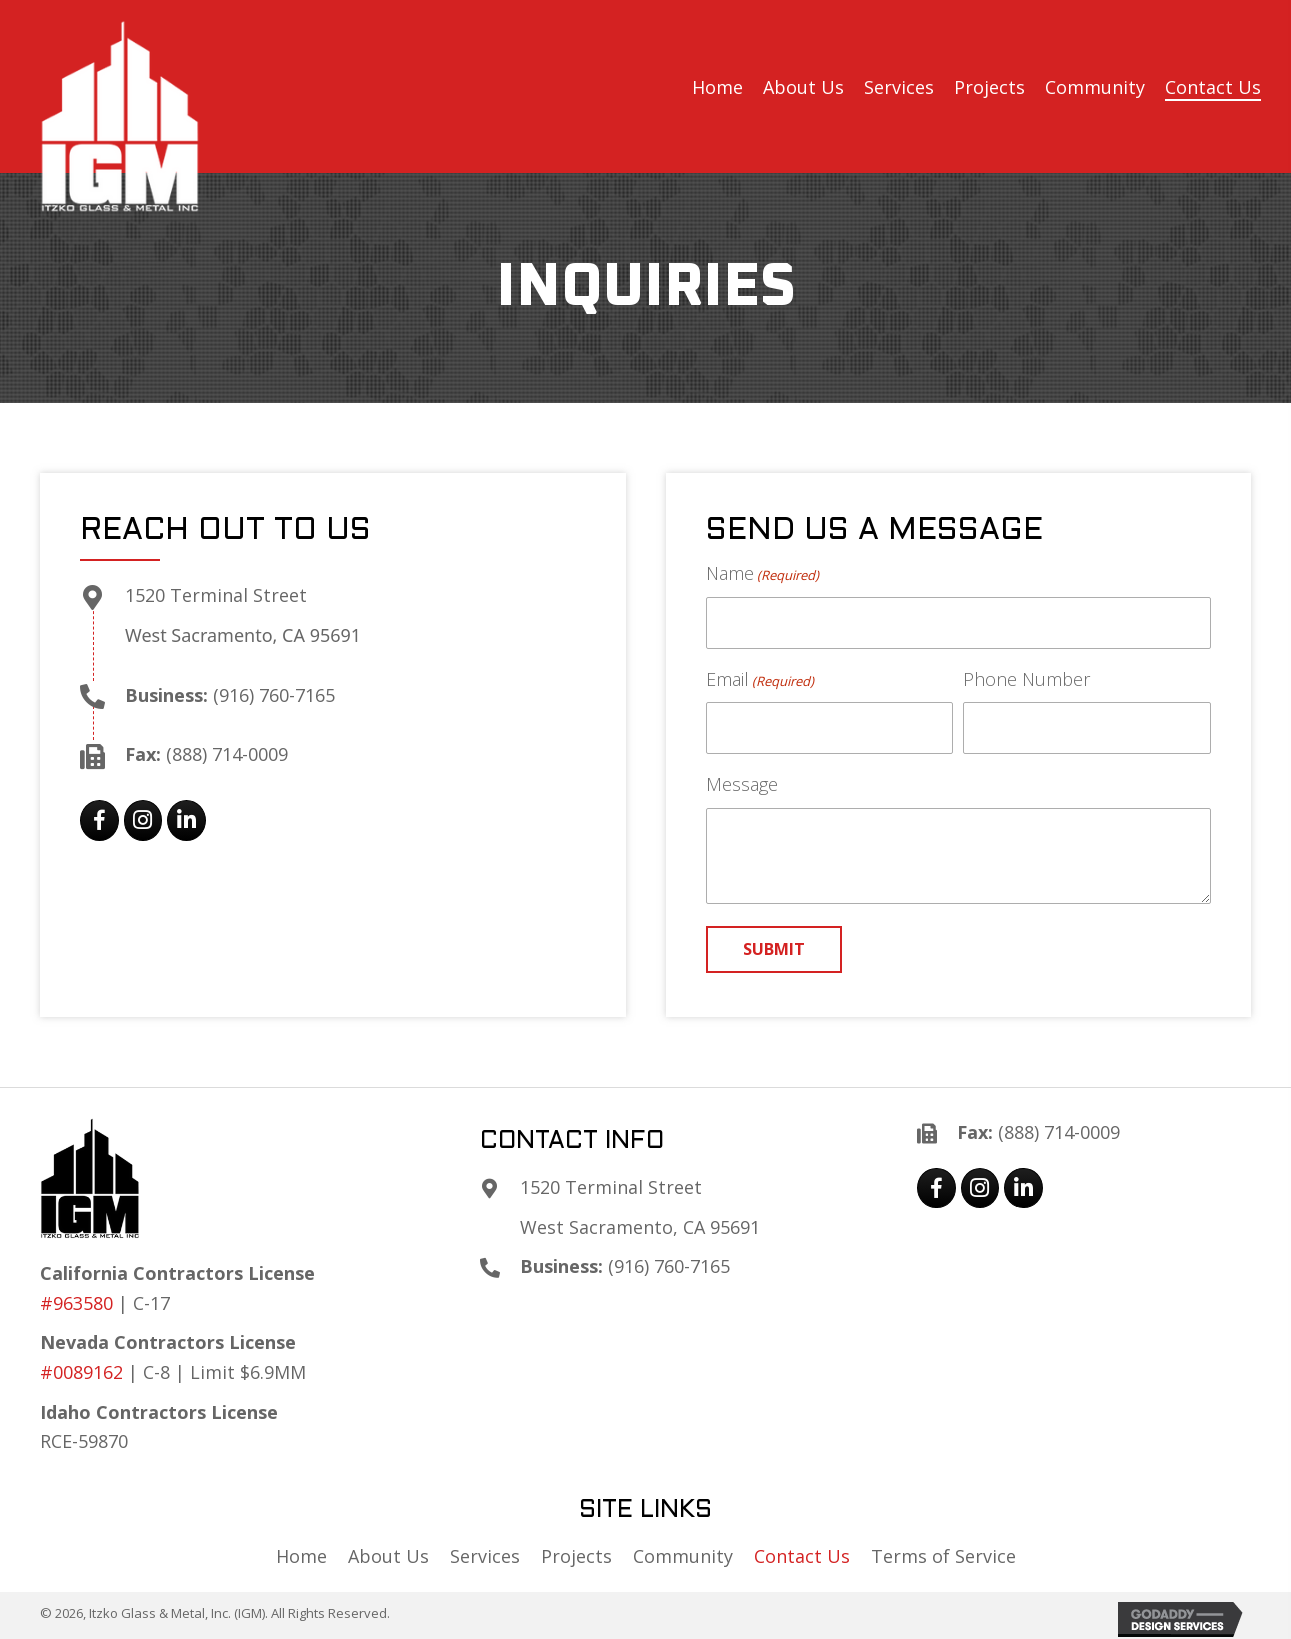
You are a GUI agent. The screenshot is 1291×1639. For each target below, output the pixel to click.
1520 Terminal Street (216, 595)
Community (683, 1556)
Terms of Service (943, 1556)
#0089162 (81, 1372)
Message (742, 784)
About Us (388, 1556)
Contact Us (802, 1556)
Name (762, 573)
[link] (717, 88)
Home (301, 1556)
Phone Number (1026, 679)
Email (760, 679)
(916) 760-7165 (274, 695)
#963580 (76, 1303)
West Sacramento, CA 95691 (243, 635)
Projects (576, 1556)
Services (485, 1556)
